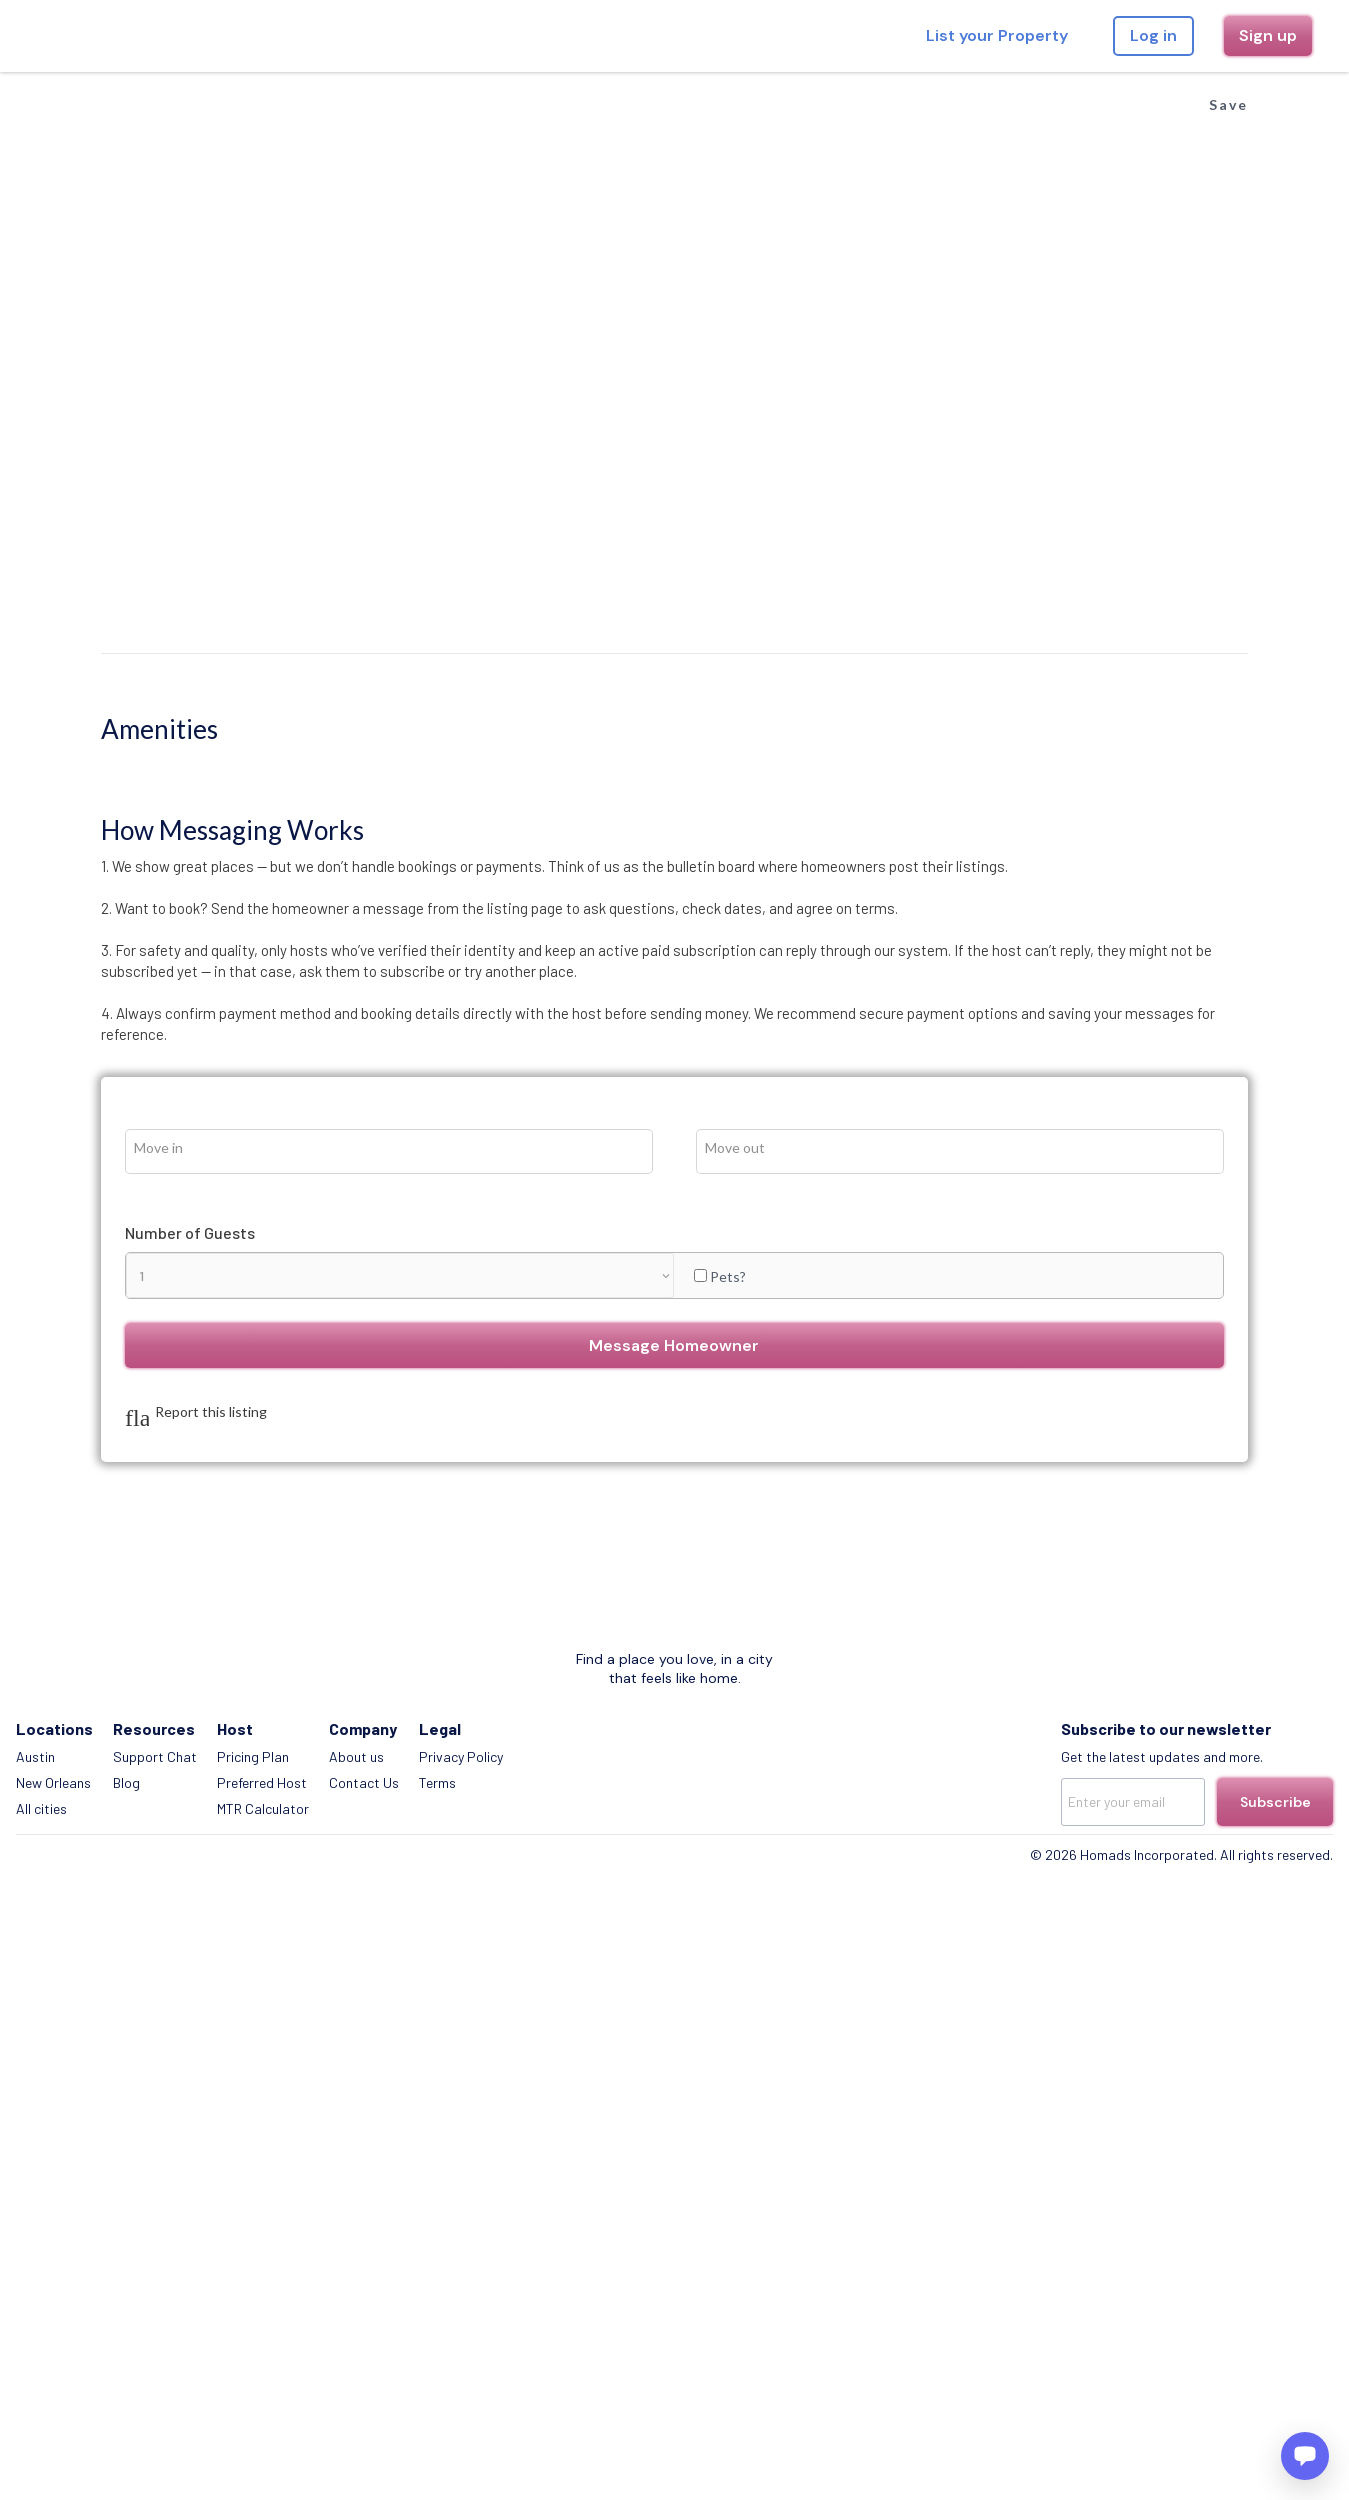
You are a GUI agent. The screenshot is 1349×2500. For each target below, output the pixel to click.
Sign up (1238, 35)
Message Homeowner (1029, 816)
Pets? (1087, 746)
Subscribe (1267, 1372)
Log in (1123, 35)
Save (1154, 90)
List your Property (967, 35)
